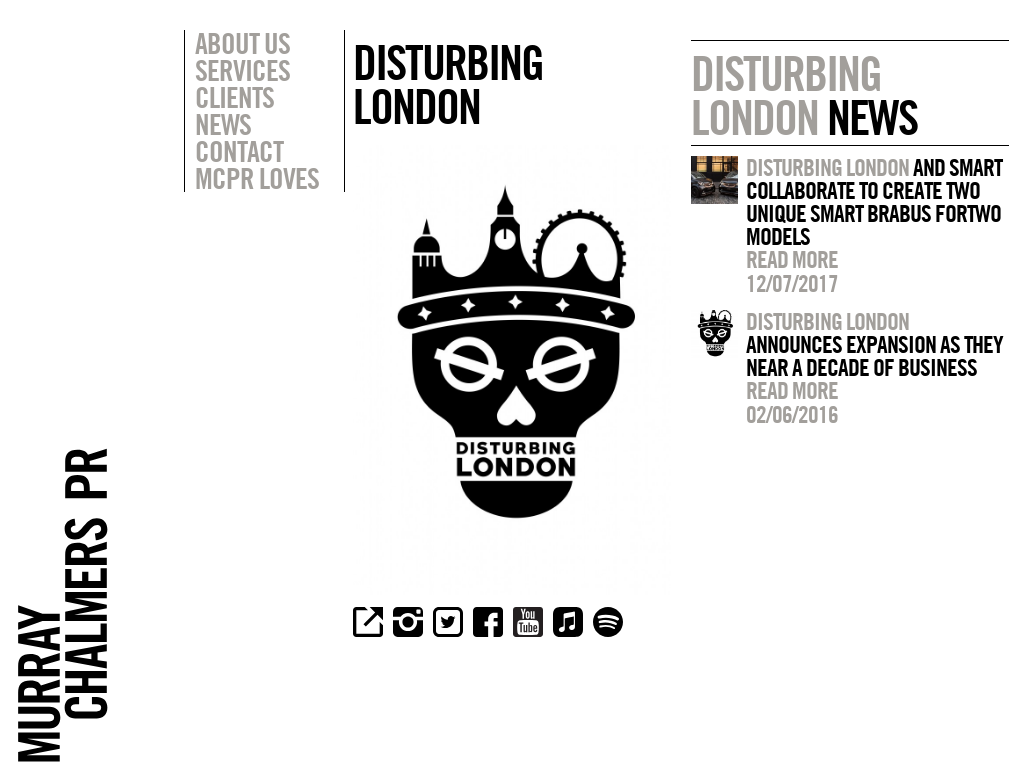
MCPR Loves (257, 178)
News (223, 124)
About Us (242, 43)
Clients (234, 97)
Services (242, 70)
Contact (239, 151)
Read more (792, 259)
